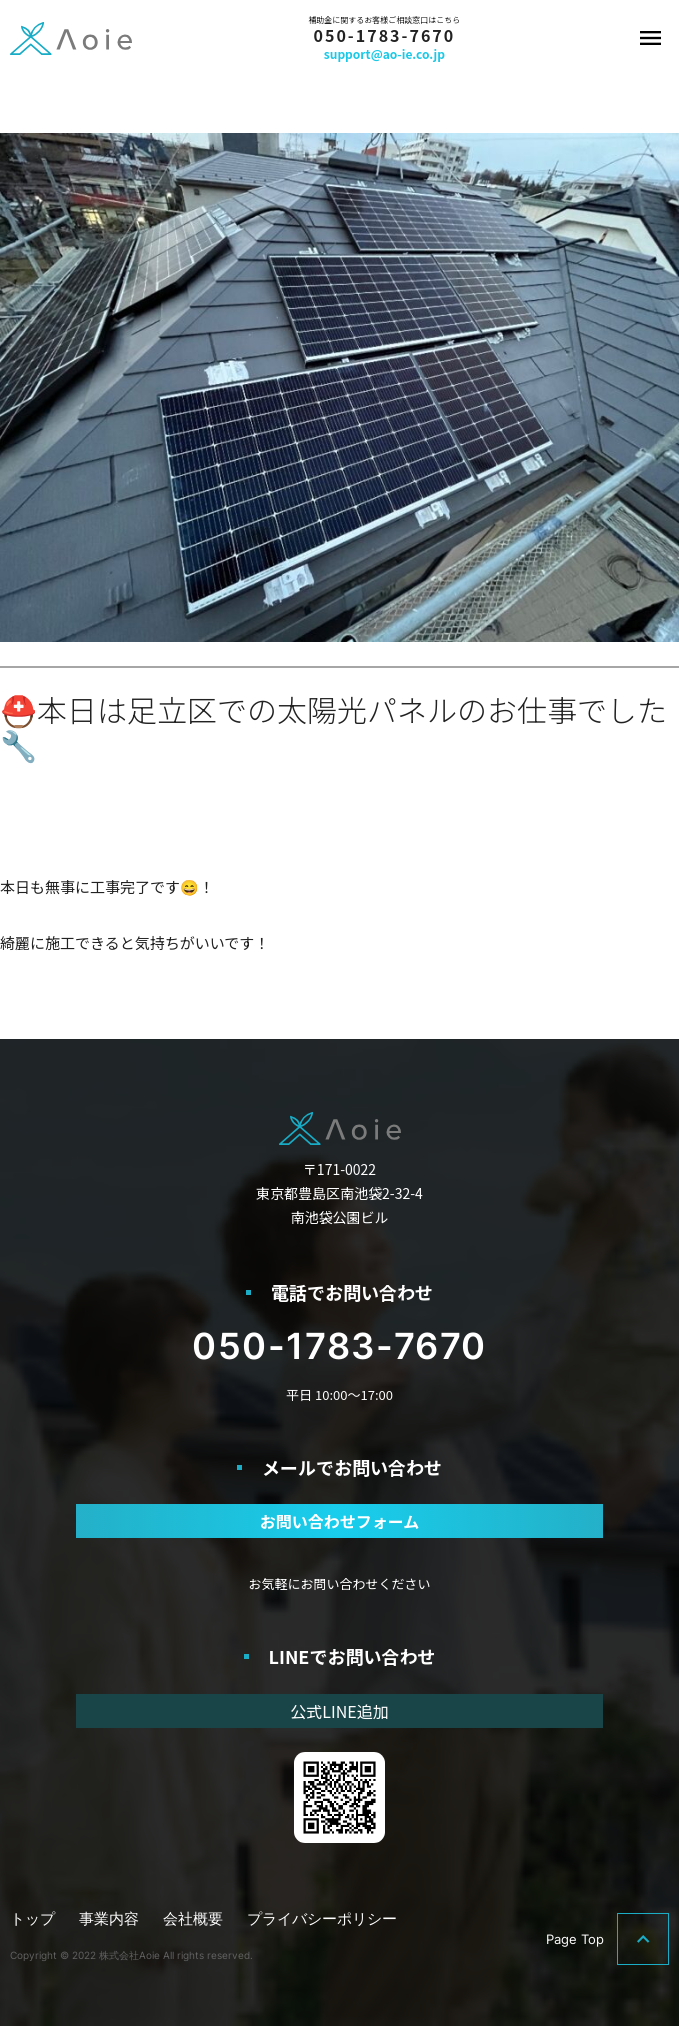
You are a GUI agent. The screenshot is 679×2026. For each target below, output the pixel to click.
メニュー (651, 38)
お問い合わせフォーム (340, 1521)
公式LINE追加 (339, 1711)
